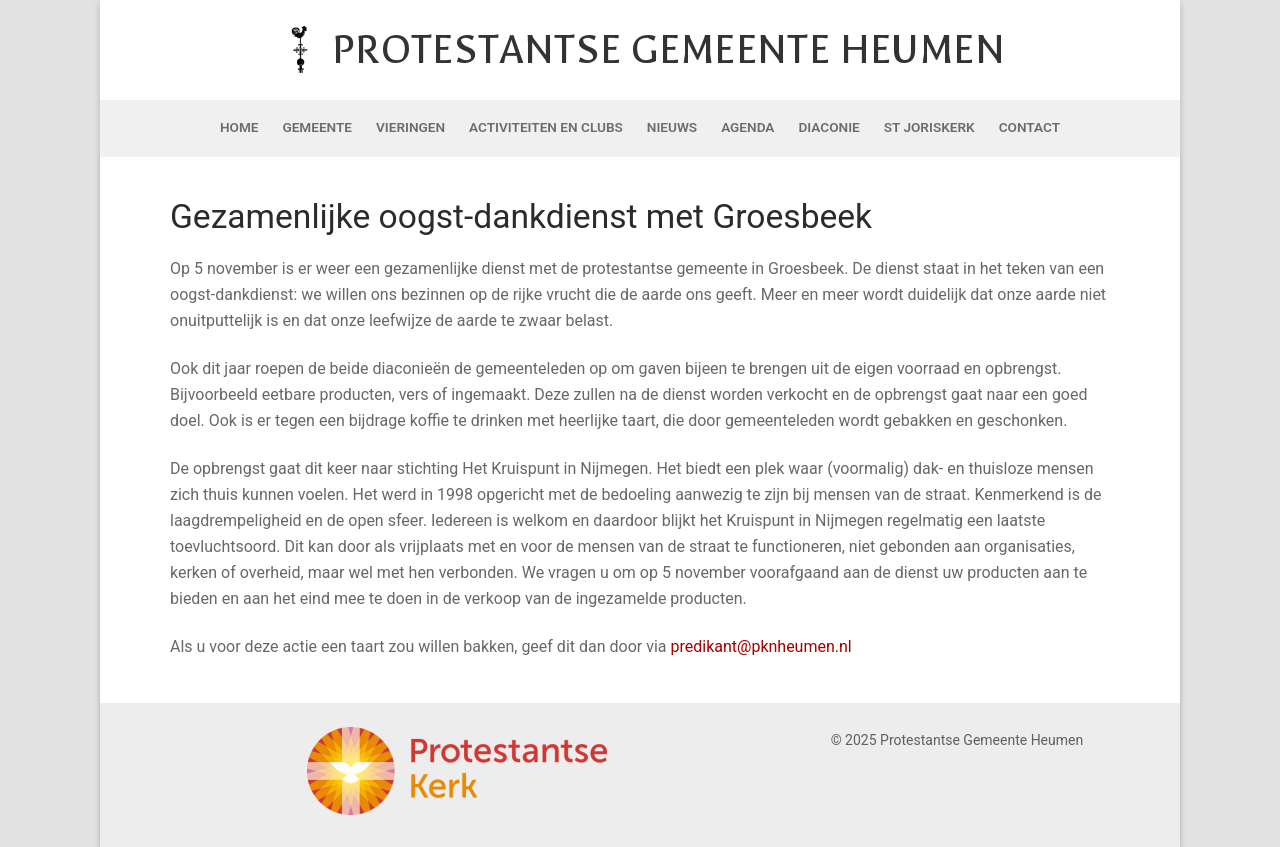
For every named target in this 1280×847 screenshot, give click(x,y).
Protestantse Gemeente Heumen (668, 49)
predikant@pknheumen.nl (760, 646)
